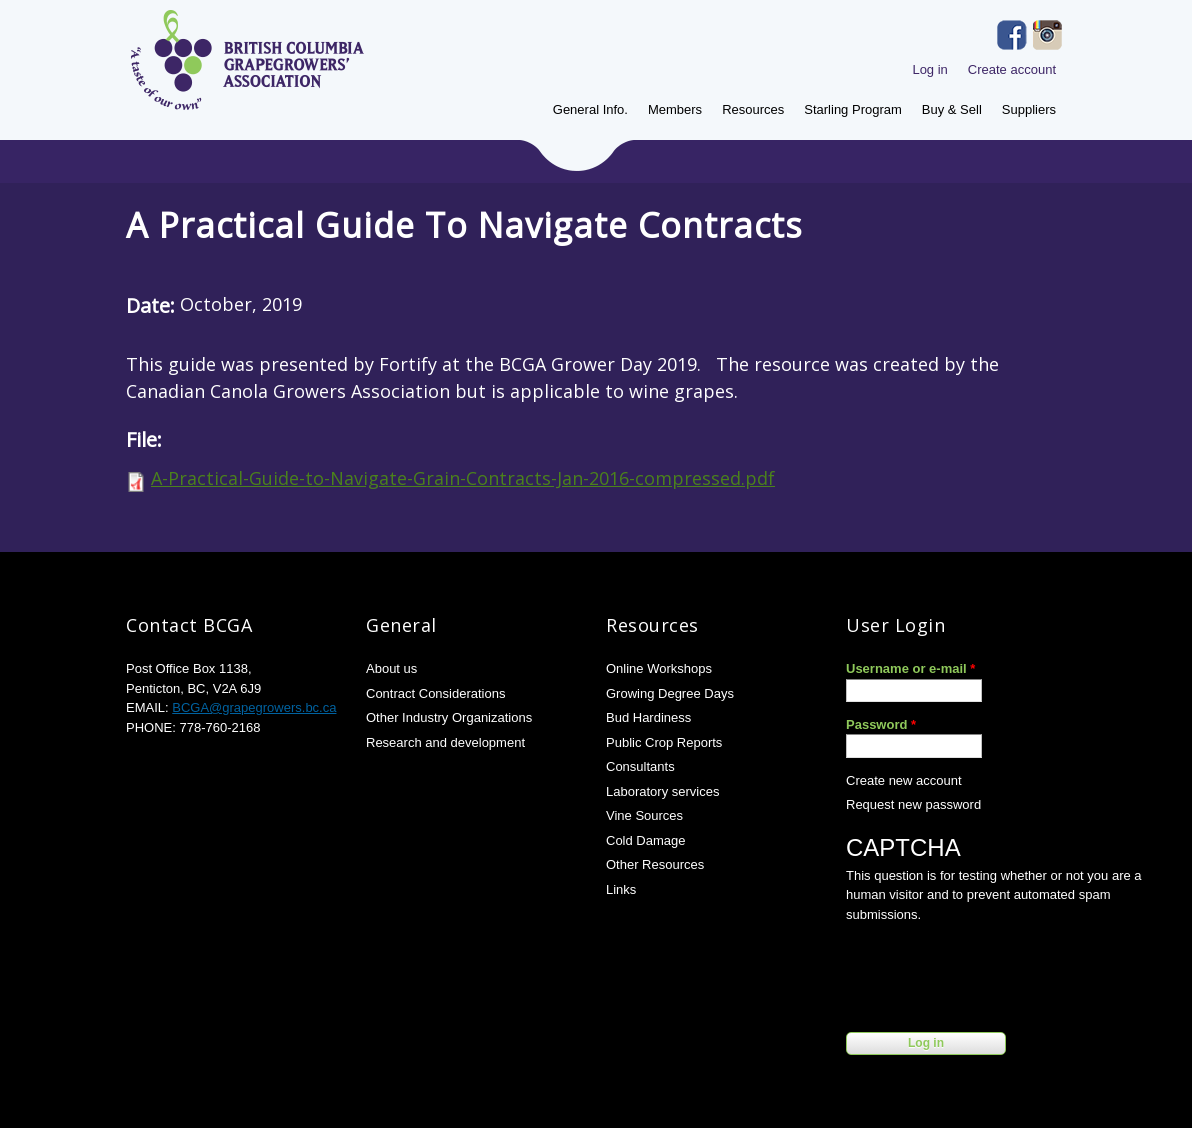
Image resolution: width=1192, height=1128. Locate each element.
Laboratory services (662, 791)
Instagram (1048, 35)
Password (881, 724)
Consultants (640, 766)
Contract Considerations (435, 693)
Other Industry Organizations (449, 717)
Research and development (445, 742)
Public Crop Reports (664, 742)
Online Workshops (659, 668)
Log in (929, 69)
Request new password (913, 804)
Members (675, 109)
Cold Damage (646, 840)
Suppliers (1029, 109)
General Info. (590, 109)
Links (621, 889)
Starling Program (853, 109)
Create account (1012, 69)
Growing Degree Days (670, 693)
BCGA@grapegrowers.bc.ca (254, 707)
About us (391, 668)
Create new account (904, 780)
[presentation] (998, 973)
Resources (753, 109)
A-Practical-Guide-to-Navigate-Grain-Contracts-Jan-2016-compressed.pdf (463, 478)
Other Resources (655, 864)
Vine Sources (644, 815)
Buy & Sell (952, 109)
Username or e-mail (910, 668)
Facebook (1012, 35)
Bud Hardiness (648, 717)
